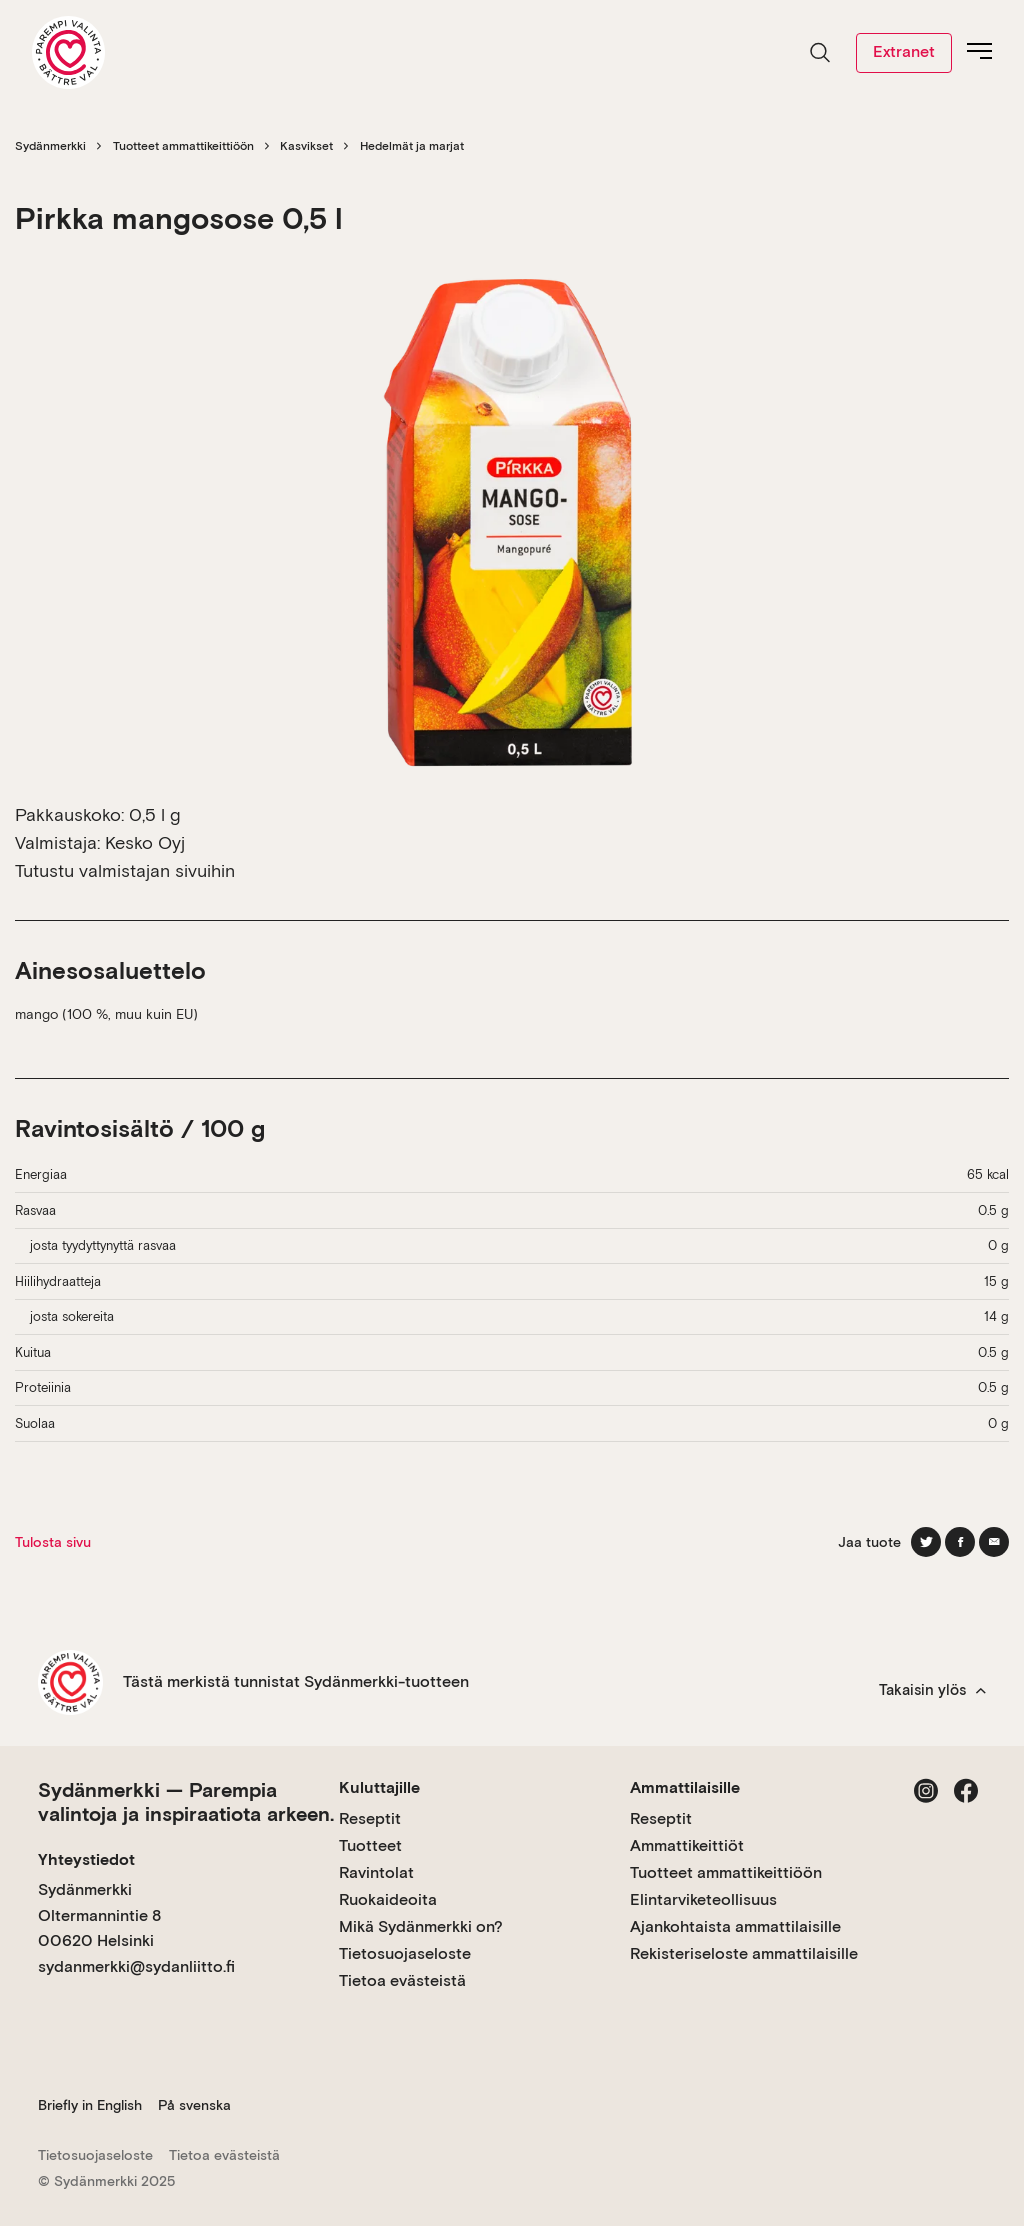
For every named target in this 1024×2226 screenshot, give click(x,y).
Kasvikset (306, 146)
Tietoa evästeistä (402, 1980)
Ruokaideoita (388, 1899)
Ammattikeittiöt (687, 1845)
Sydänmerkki (50, 146)
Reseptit (370, 1818)
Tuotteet (370, 1845)
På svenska (194, 2105)
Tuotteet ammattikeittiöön (183, 146)
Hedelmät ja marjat (412, 146)
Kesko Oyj (145, 842)
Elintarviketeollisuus (703, 1899)
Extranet (904, 51)
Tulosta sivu (53, 1542)
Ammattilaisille (685, 1787)
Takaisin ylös (932, 1690)
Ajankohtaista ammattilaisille (735, 1926)
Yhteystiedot (86, 1859)
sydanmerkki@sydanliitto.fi (136, 1966)
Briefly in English (90, 2105)
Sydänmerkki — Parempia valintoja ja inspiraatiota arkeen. (186, 1802)
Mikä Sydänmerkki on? (421, 1926)
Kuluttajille (379, 1787)
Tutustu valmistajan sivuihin (125, 870)
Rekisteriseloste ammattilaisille (744, 1953)
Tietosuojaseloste (405, 1953)
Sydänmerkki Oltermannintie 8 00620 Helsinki (99, 1915)
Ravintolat (376, 1872)
